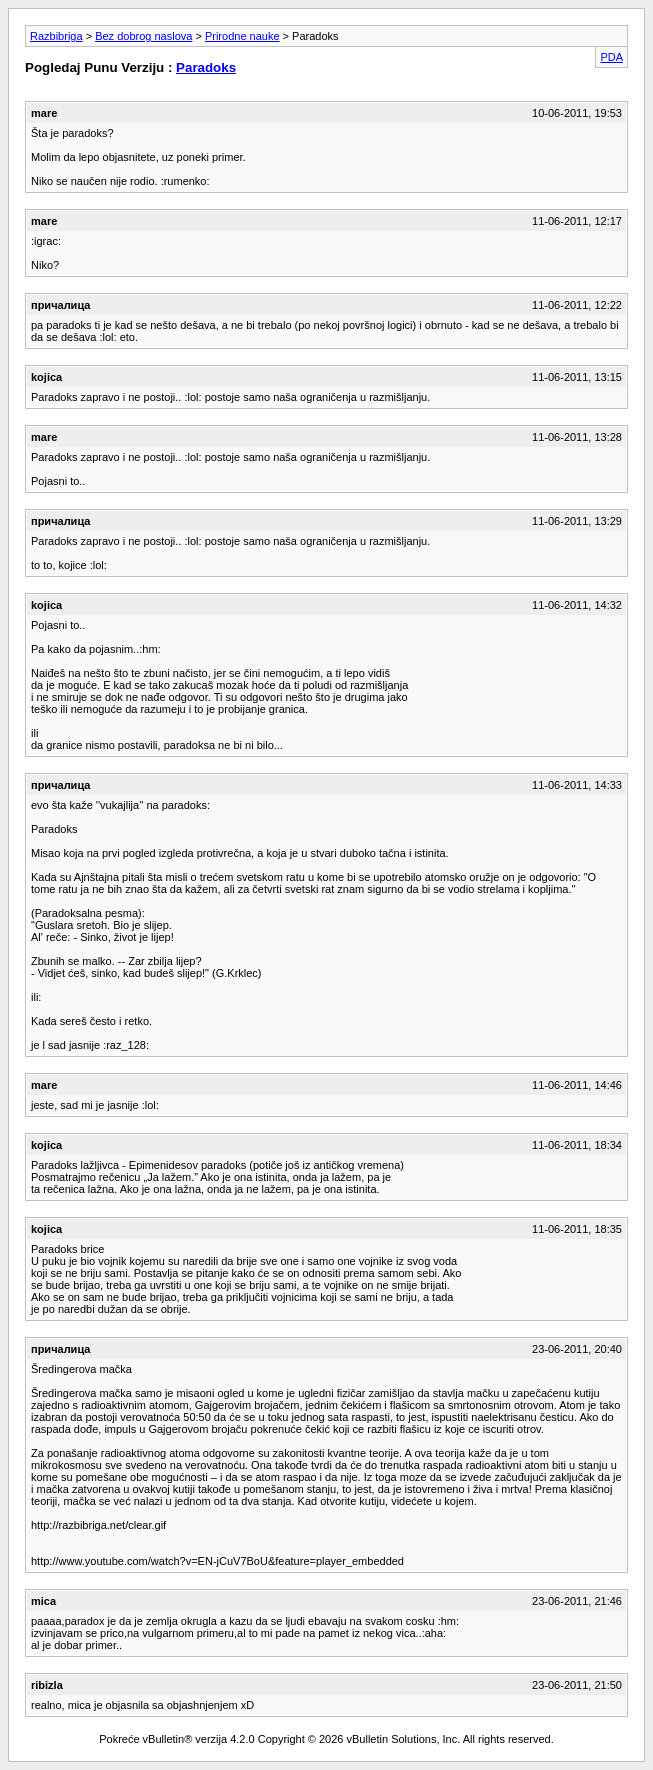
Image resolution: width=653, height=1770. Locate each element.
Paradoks (206, 67)
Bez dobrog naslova (143, 36)
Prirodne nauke (242, 36)
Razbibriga (56, 36)
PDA (611, 57)
